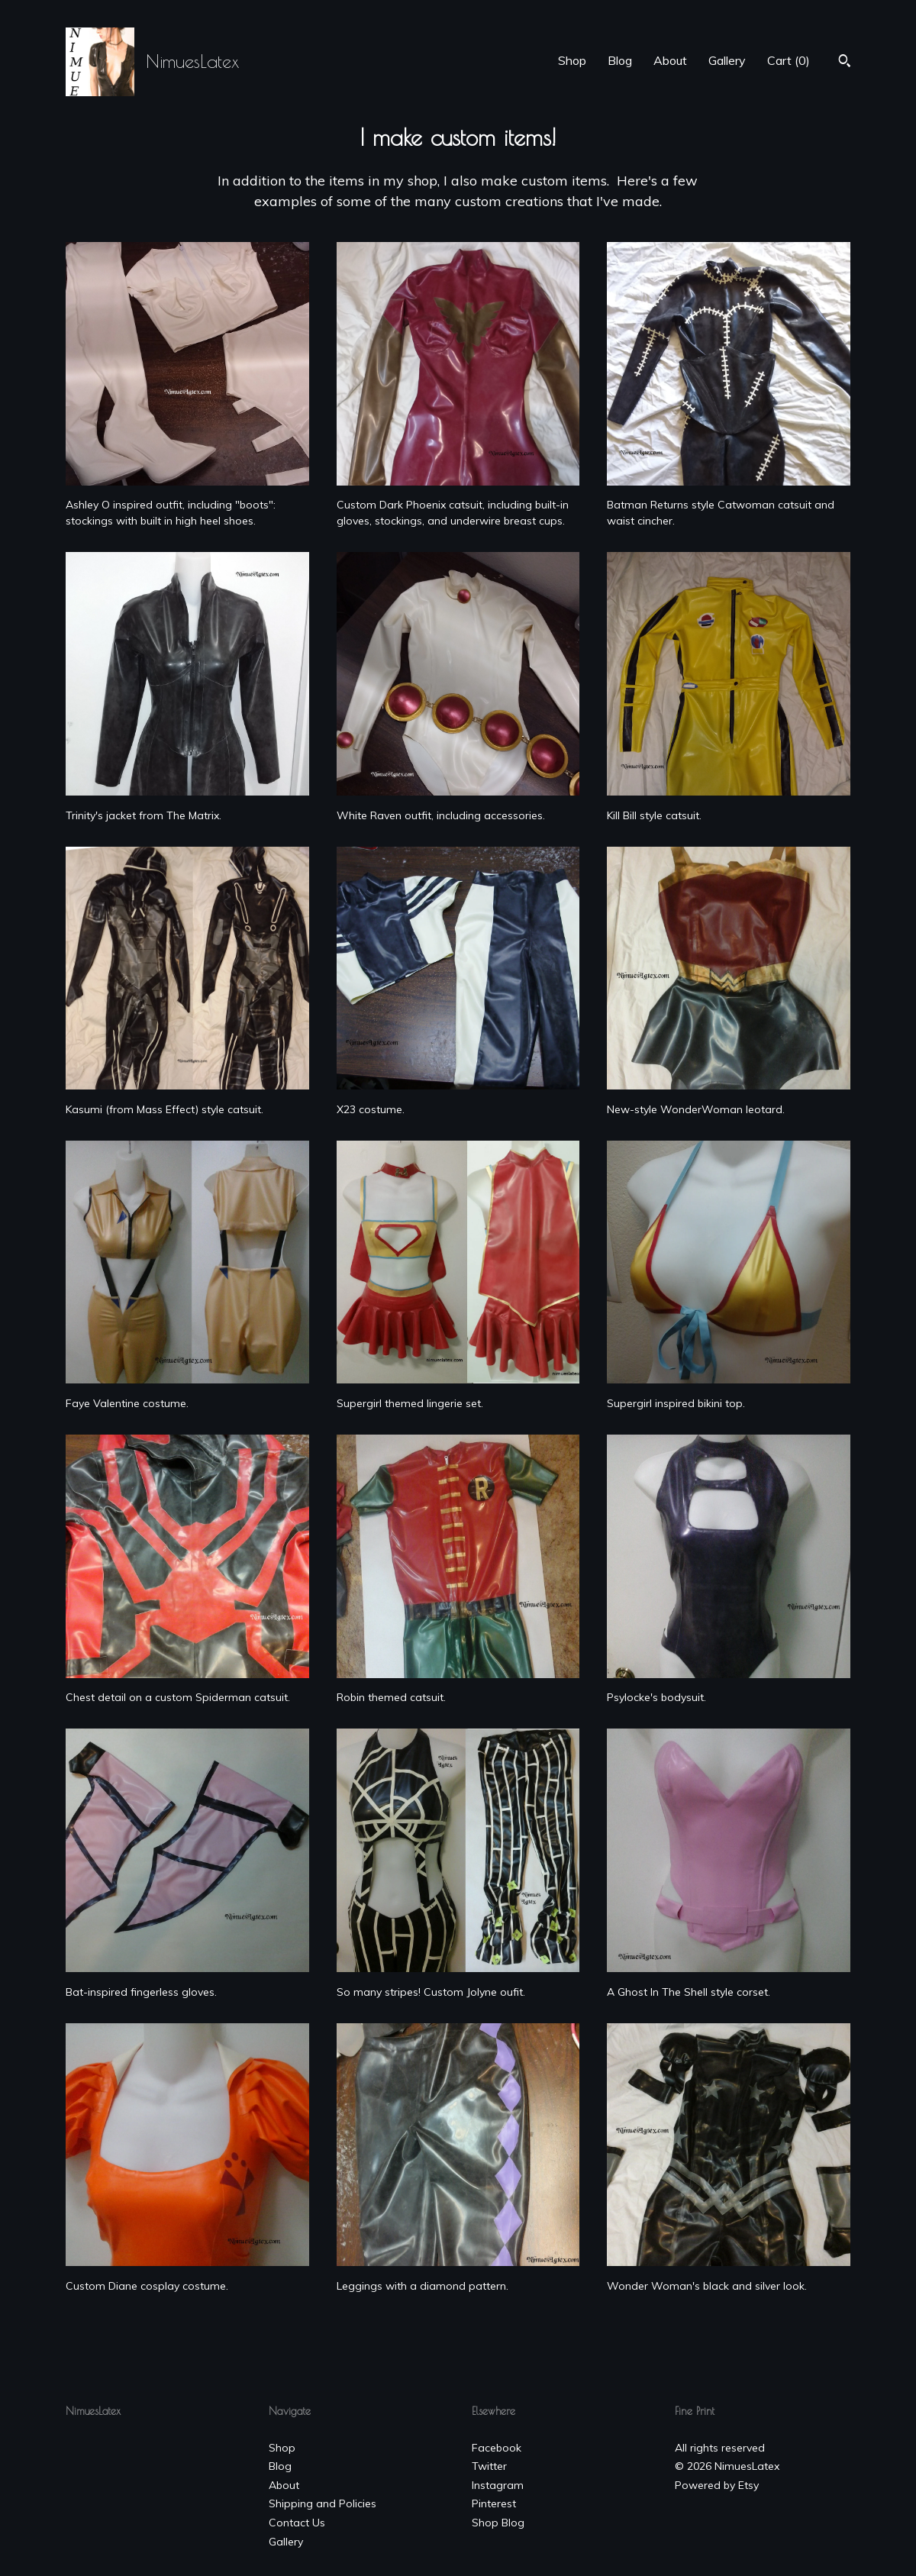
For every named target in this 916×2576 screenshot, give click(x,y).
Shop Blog (498, 2522)
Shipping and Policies (322, 2503)
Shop (572, 60)
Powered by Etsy (717, 2485)
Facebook (496, 2448)
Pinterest (494, 2503)
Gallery (727, 60)
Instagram (498, 2485)
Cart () (788, 60)
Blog (620, 60)
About (670, 60)
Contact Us (297, 2522)
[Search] (844, 62)
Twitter (489, 2466)
